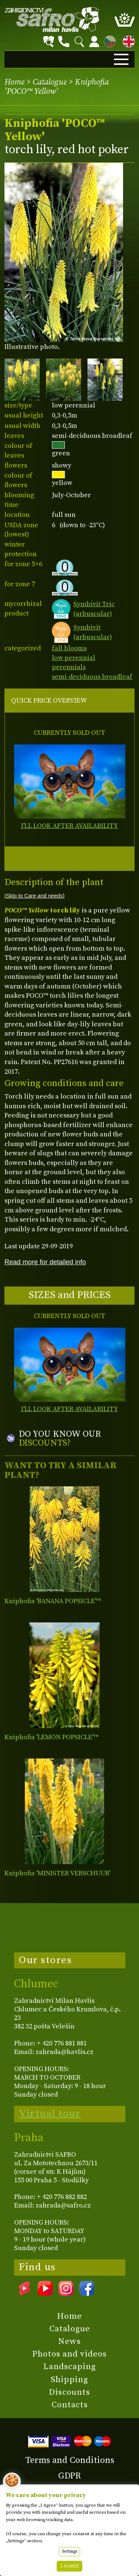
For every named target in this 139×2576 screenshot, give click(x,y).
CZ (108, 40)
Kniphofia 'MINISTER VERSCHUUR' (57, 1873)
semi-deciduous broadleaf (92, 677)
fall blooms (69, 648)
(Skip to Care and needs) (34, 896)
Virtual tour (49, 2113)
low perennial (73, 658)
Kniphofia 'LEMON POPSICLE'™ (51, 1737)
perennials (69, 667)
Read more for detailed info (45, 1262)
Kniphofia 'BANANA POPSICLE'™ (52, 1601)
